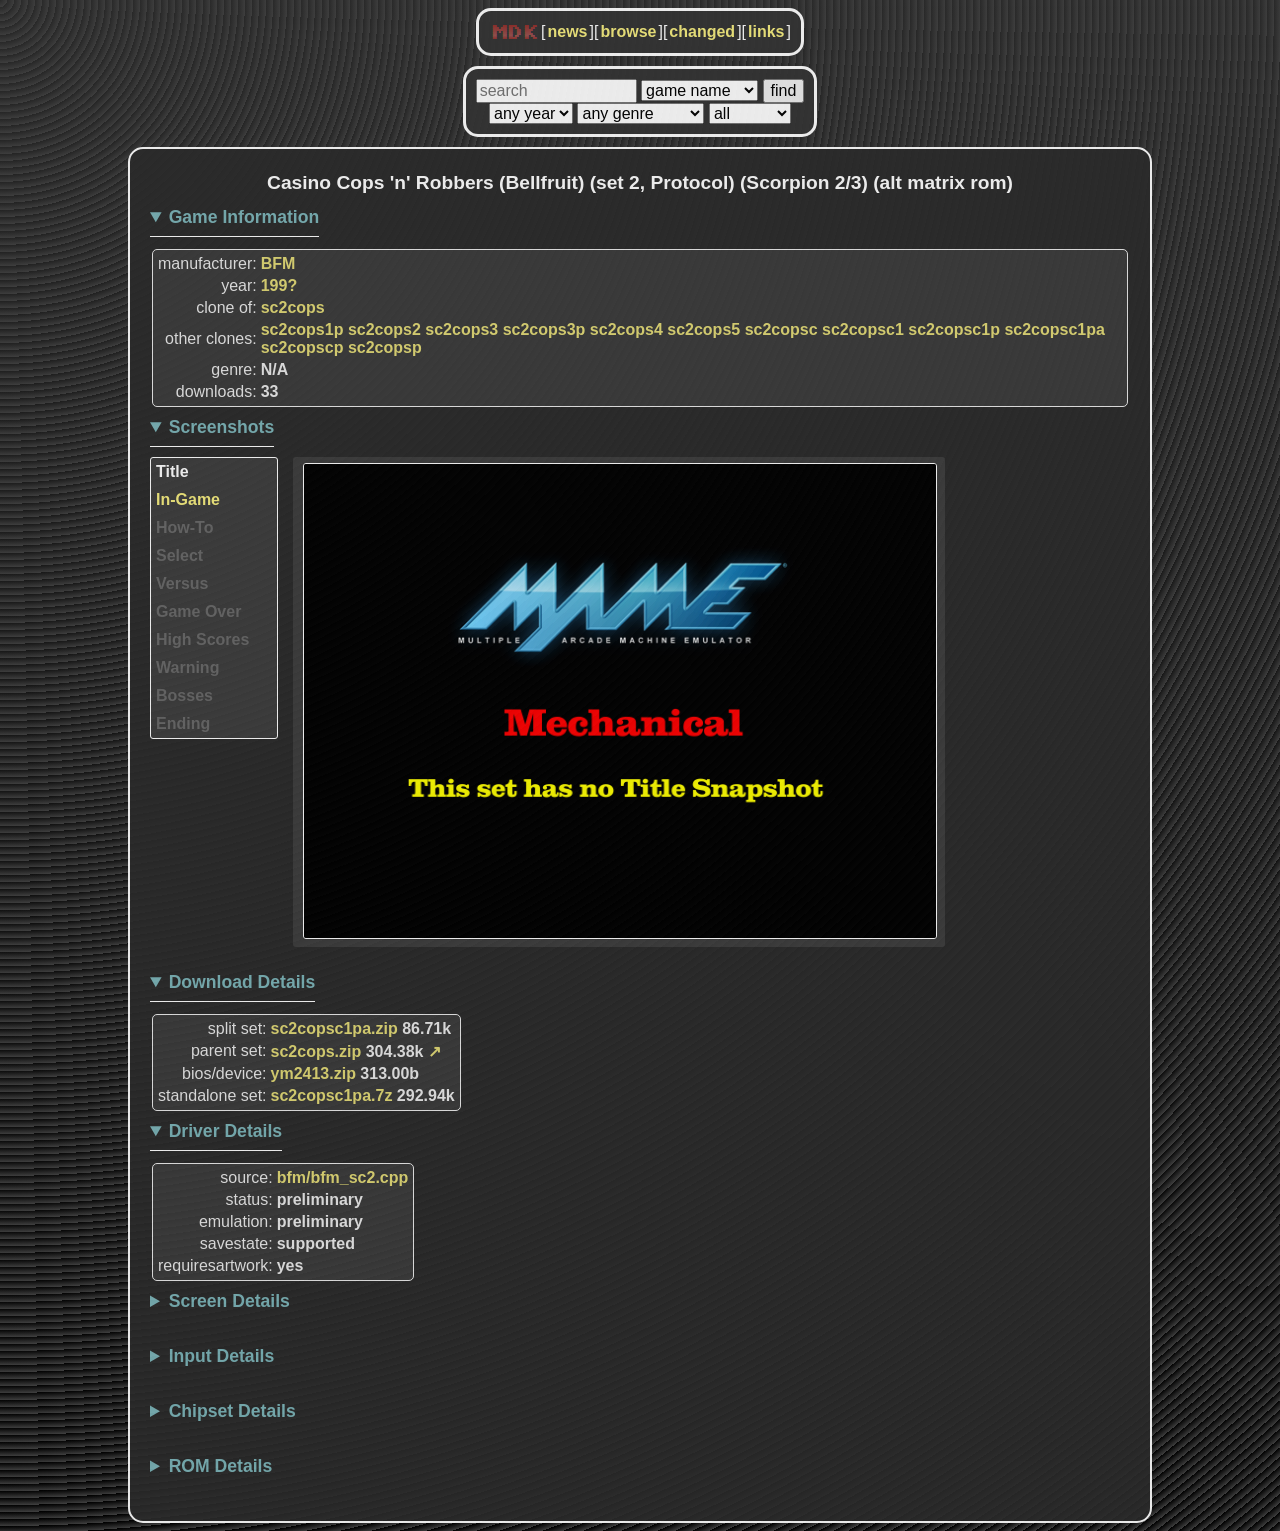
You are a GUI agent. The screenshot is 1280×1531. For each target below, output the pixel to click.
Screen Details (229, 1301)
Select (179, 555)
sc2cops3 (461, 329)
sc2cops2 (384, 329)
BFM (278, 263)
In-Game (188, 499)
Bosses (184, 695)
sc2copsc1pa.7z (332, 1095)
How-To (184, 527)
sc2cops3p (544, 329)
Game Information (244, 217)
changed (702, 31)
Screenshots (222, 427)
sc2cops (293, 307)
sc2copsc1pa (1054, 329)
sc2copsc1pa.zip (334, 1028)
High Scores (202, 639)
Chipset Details (232, 1411)
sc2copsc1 (863, 329)
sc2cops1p (302, 329)
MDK (515, 33)
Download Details (242, 982)
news (567, 31)
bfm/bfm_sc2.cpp (343, 1177)
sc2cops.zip (316, 1051)
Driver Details (225, 1131)
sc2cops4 (626, 329)
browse (628, 31)
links (766, 31)
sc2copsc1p (954, 329)
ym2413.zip (313, 1073)
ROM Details (221, 1466)
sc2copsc (781, 329)
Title (172, 471)
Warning (187, 667)
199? (279, 285)
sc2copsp (385, 347)
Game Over (198, 611)
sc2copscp (302, 347)
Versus (182, 583)
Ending (183, 723)
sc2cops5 (703, 329)
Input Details (222, 1356)
